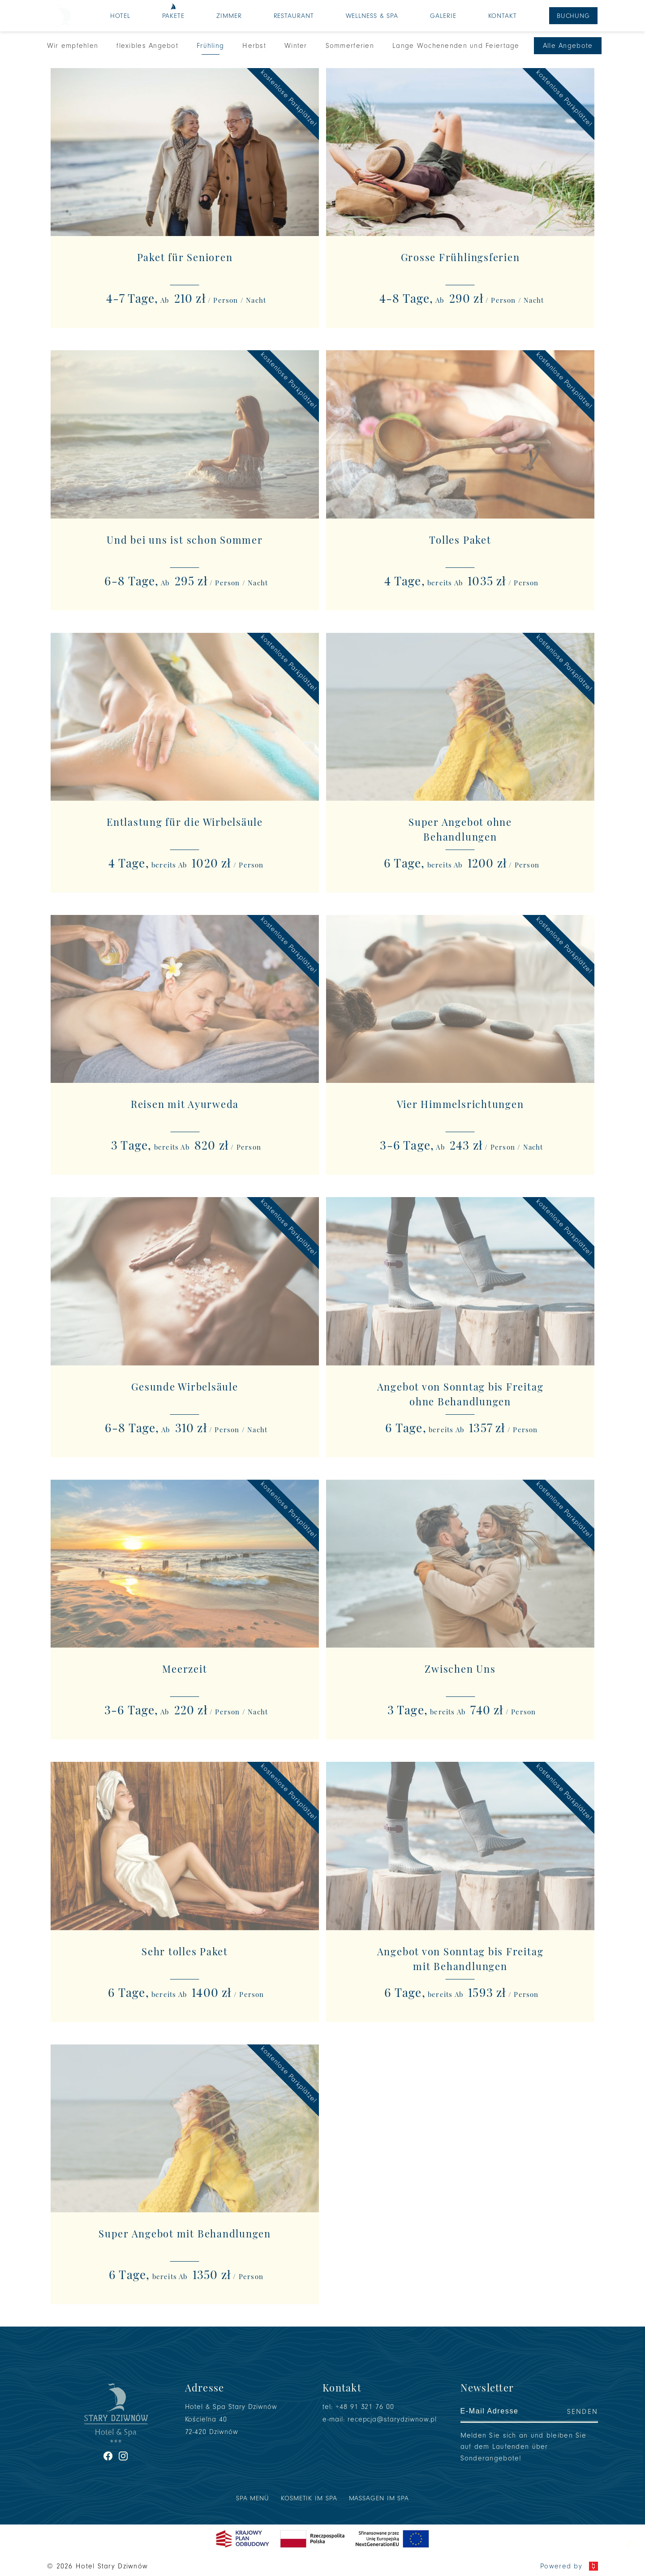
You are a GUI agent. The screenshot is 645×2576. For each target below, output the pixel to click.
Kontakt (502, 16)
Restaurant (294, 16)
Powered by (569, 2566)
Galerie (443, 16)
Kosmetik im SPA (309, 2498)
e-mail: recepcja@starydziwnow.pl (379, 2419)
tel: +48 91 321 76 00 (358, 2407)
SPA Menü (252, 2498)
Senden (582, 2412)
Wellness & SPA (372, 16)
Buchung (573, 16)
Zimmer (228, 16)
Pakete (173, 16)
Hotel (120, 16)
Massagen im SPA (379, 2498)
